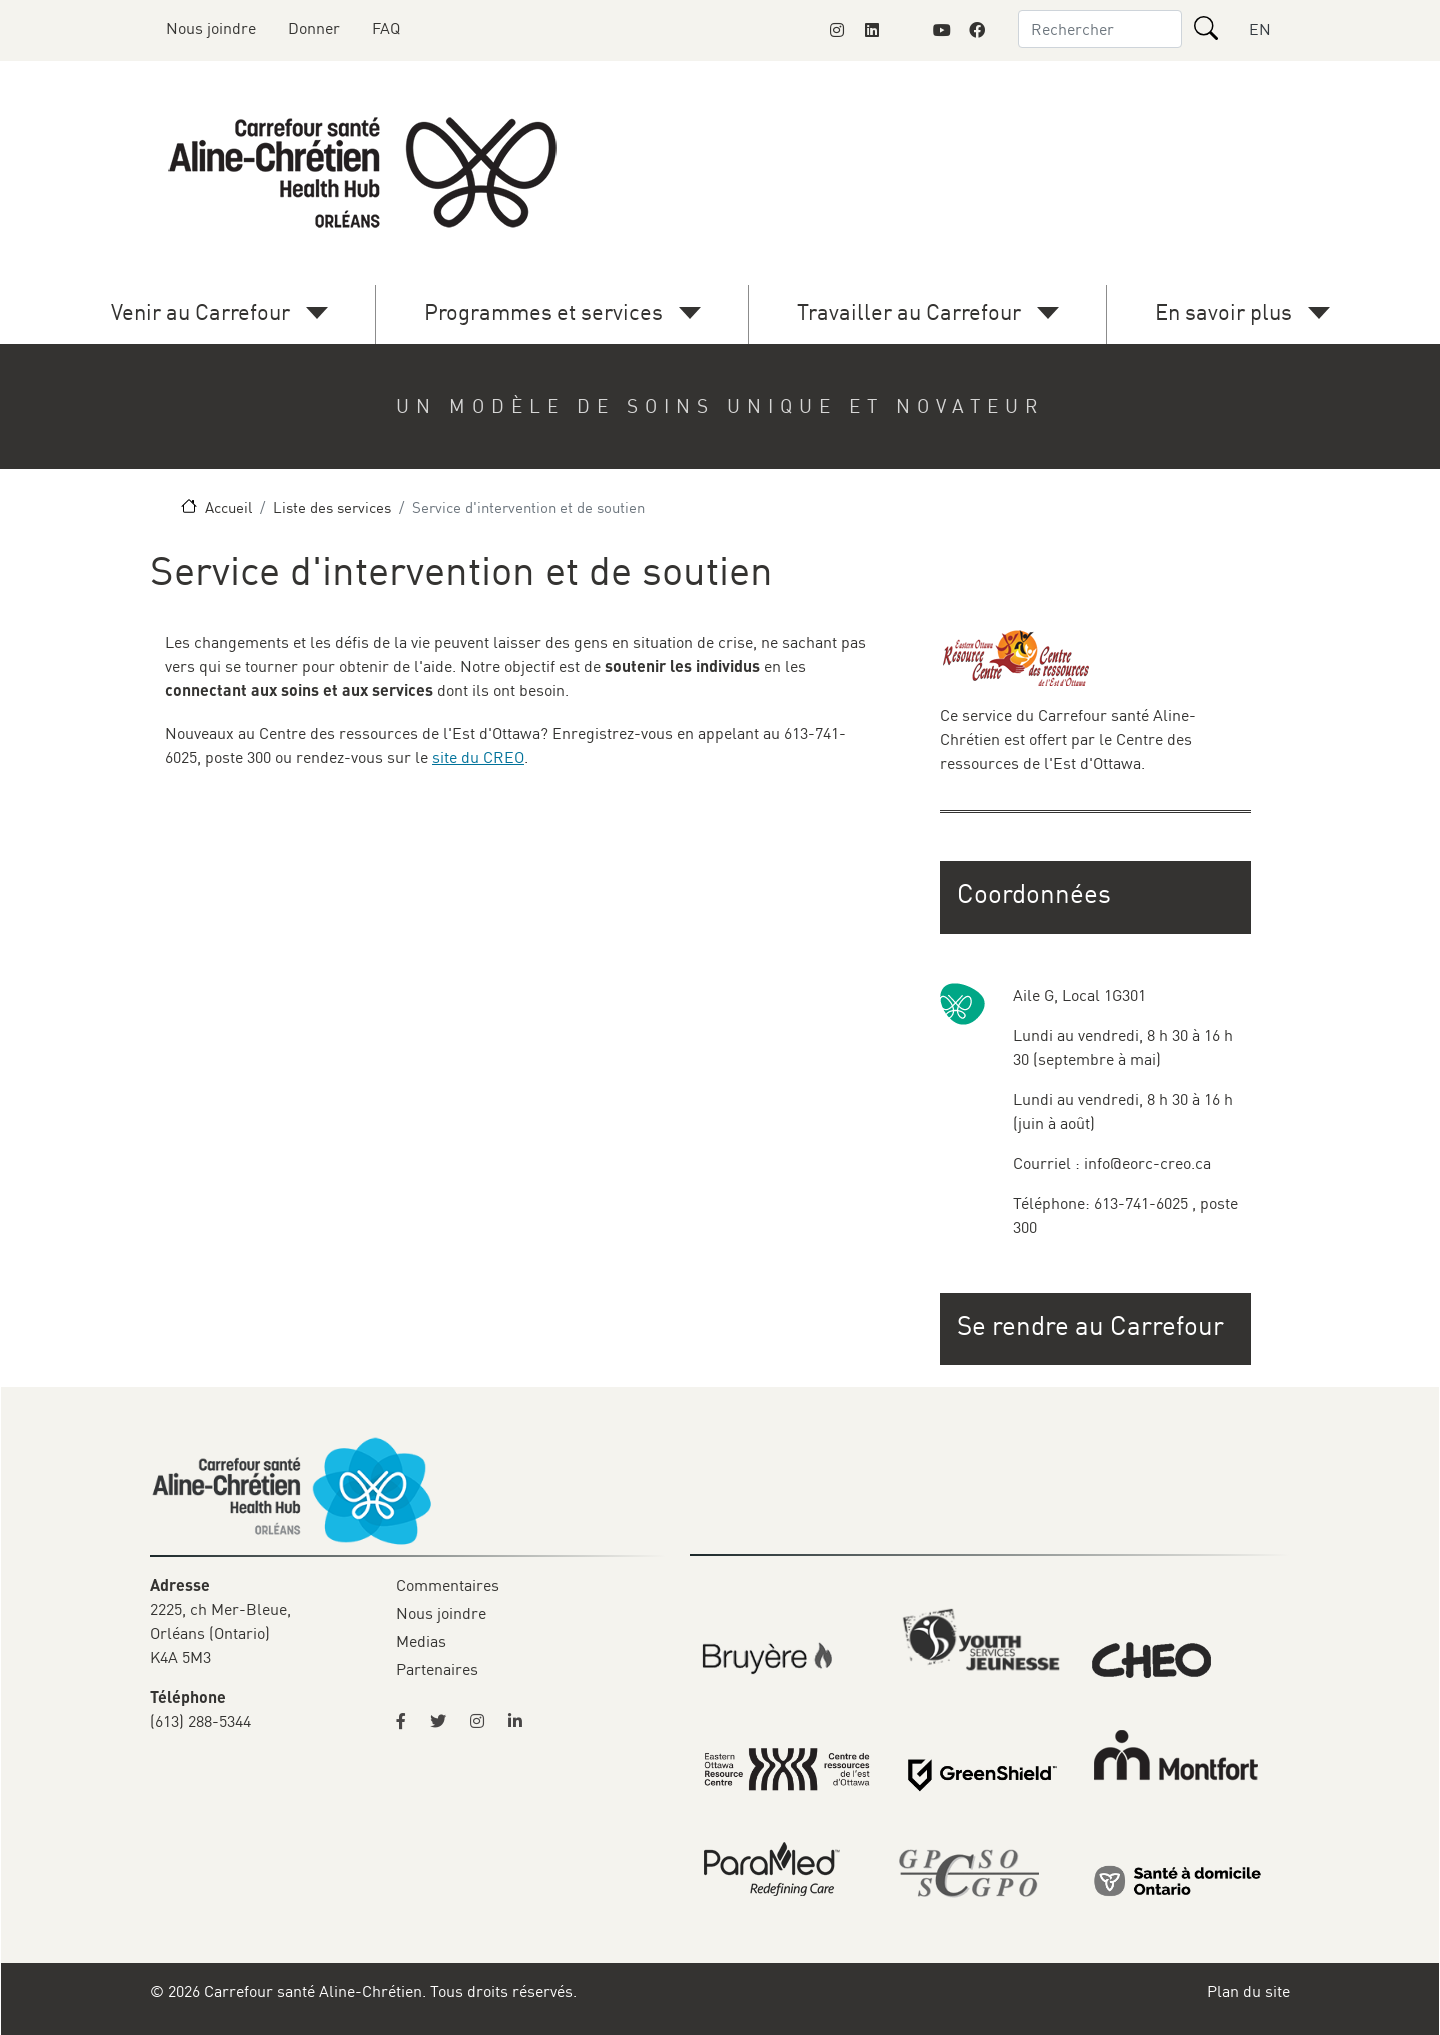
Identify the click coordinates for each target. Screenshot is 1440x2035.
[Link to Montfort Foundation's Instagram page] (837, 30)
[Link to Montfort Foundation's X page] (907, 30)
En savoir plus (1223, 311)
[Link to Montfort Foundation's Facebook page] (977, 30)
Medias (421, 1641)
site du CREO (478, 757)
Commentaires (447, 1585)
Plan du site (1248, 1991)
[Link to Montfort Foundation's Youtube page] (942, 30)
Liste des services (332, 507)
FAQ (386, 28)
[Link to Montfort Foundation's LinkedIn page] (872, 30)
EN (1260, 29)
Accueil (228, 507)
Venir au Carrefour (200, 311)
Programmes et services (543, 311)
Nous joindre (211, 28)
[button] (1097, 1325)
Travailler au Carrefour (909, 311)
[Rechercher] (1206, 28)
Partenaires (437, 1669)
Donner (314, 28)
